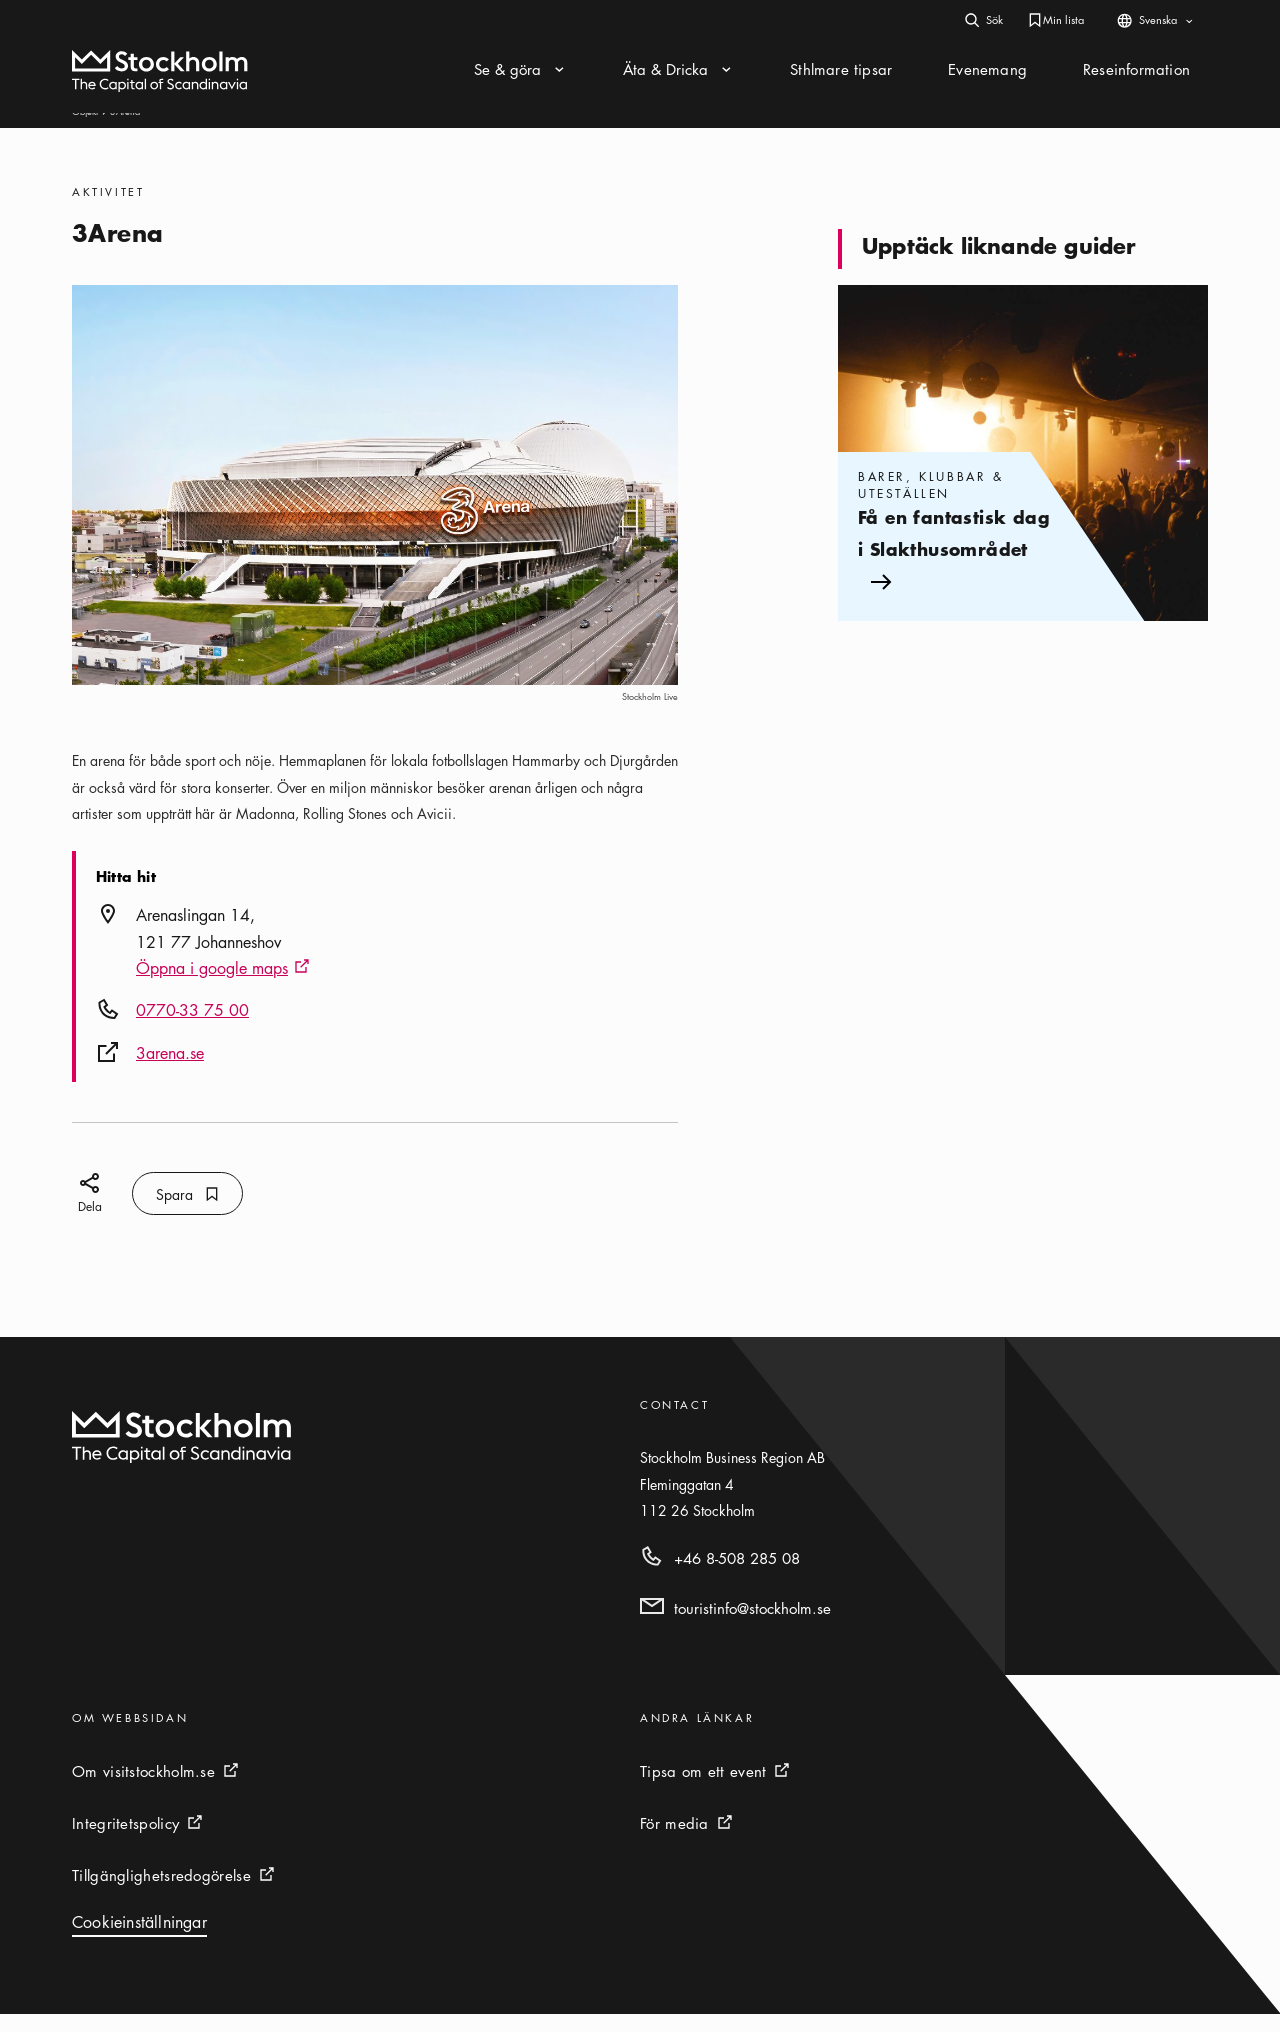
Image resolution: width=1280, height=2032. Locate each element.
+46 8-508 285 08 (737, 1576)
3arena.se (170, 1071)
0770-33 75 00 (192, 1028)
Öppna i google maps (223, 987)
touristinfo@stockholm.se (752, 1626)
